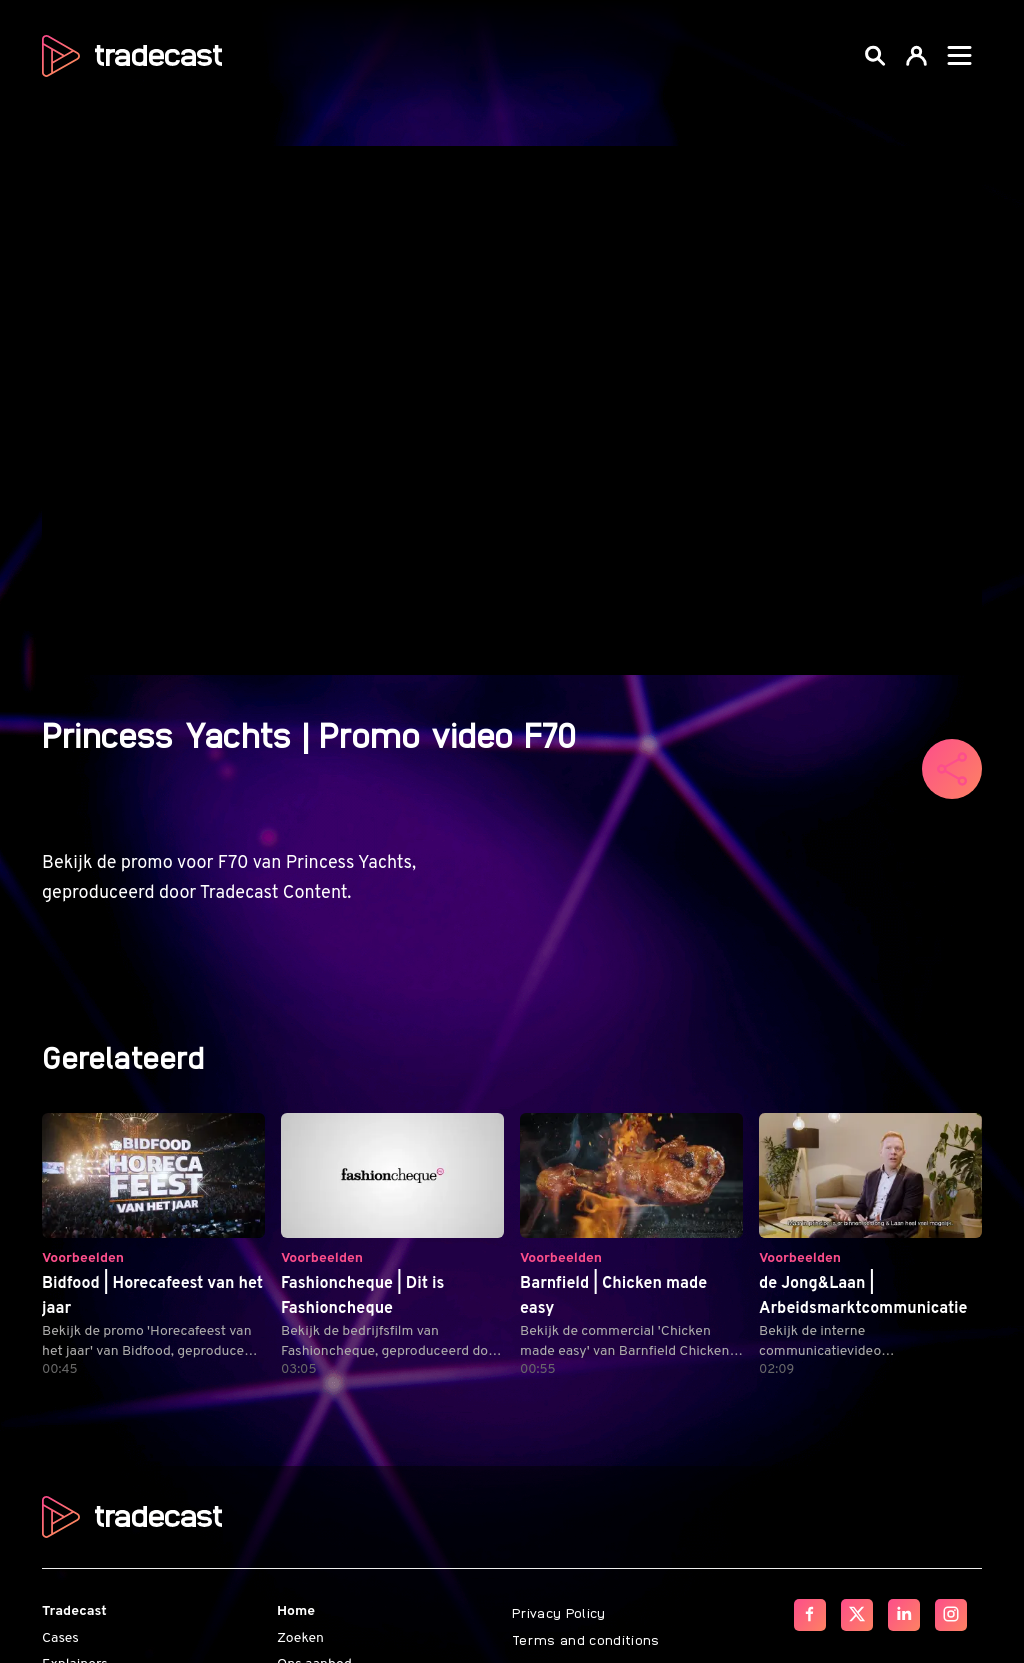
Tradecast (74, 1611)
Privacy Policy (559, 1612)
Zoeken (300, 1638)
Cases (60, 1638)
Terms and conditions (586, 1639)
